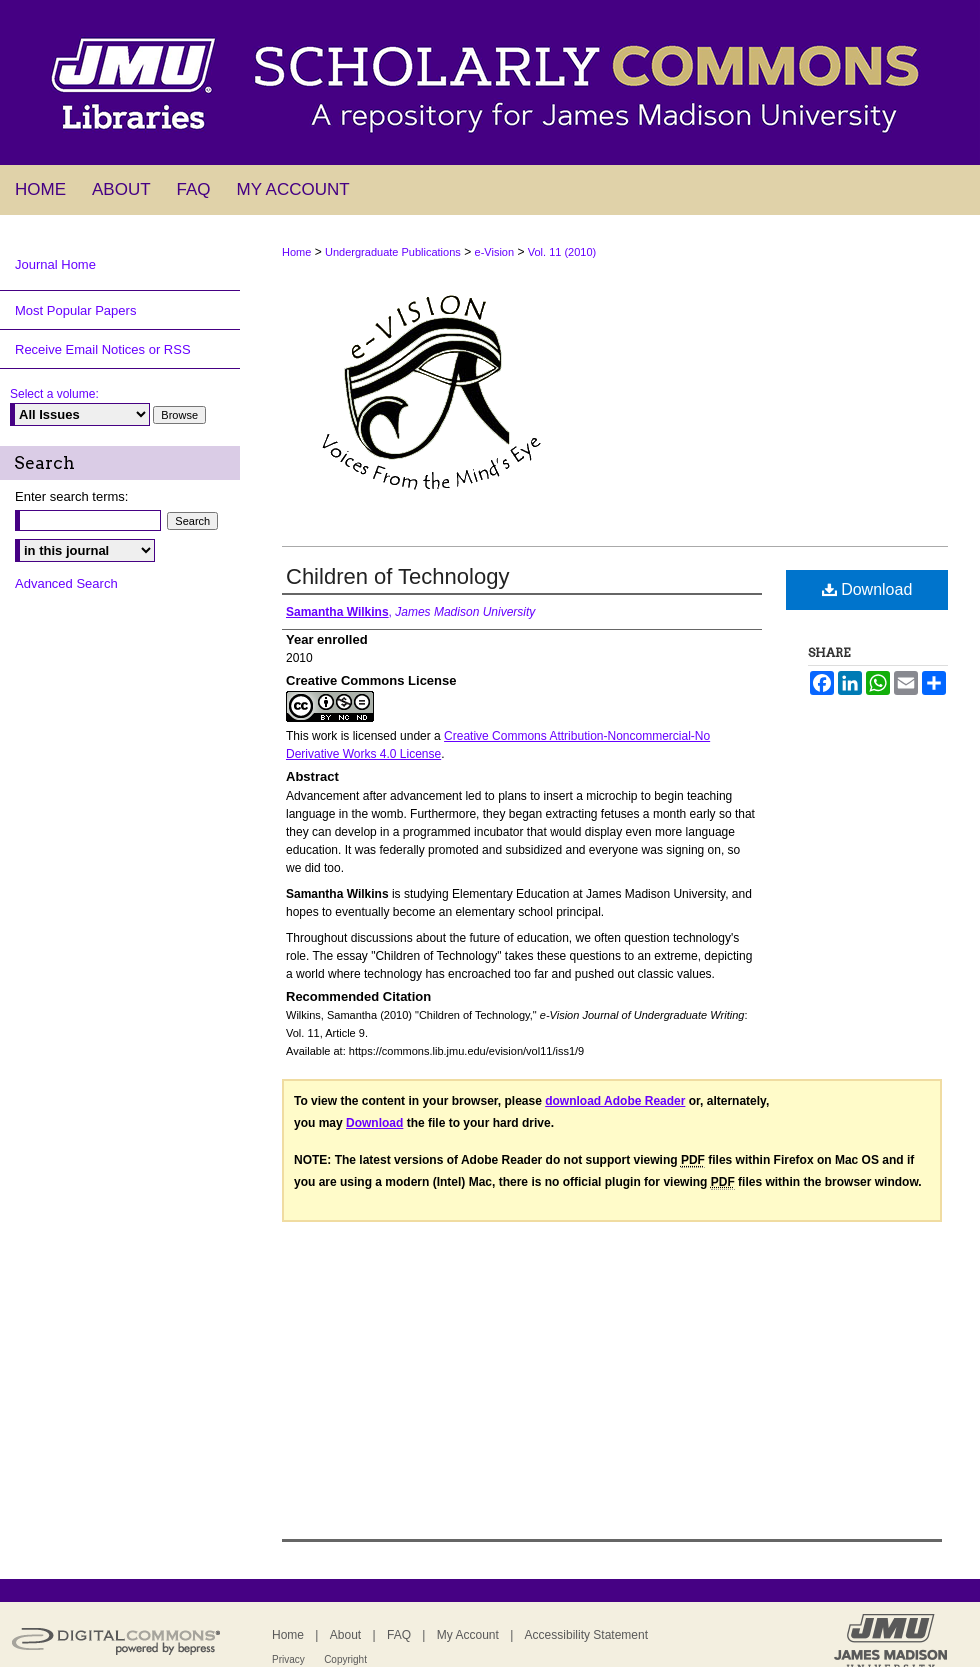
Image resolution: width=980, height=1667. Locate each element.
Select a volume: (54, 394)
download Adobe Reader (615, 1101)
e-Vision (495, 252)
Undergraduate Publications (393, 252)
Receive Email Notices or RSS (103, 349)
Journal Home (55, 264)
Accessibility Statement (586, 1635)
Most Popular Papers (75, 310)
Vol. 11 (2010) (562, 252)
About (345, 1635)
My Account (468, 1635)
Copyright (345, 1659)
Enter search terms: (71, 496)
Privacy (288, 1659)
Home (296, 252)
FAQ (399, 1635)
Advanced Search (66, 583)
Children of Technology (397, 576)
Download (867, 589)
